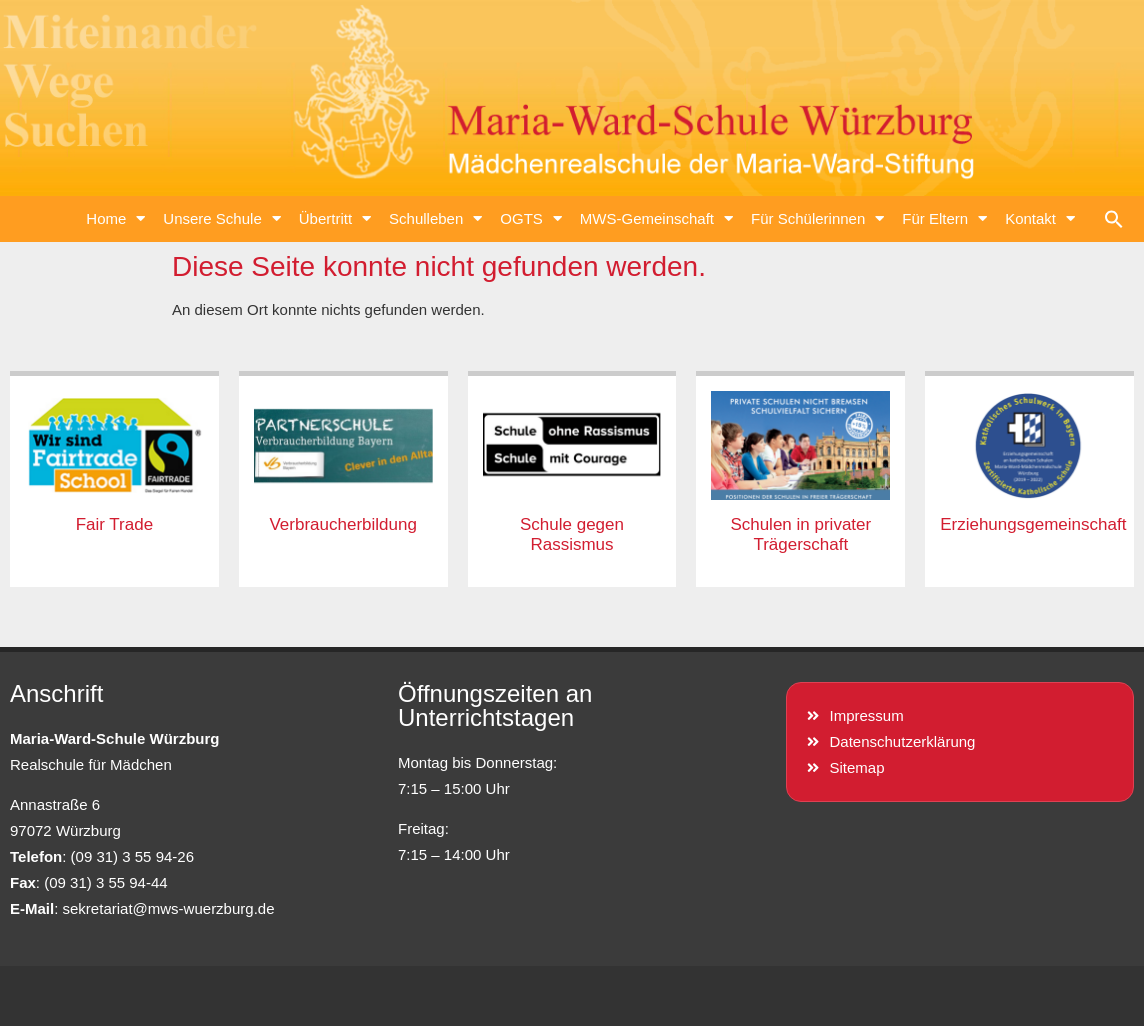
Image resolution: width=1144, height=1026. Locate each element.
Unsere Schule (221, 218)
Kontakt (1040, 218)
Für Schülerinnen (817, 218)
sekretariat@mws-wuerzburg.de (169, 908)
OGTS (531, 218)
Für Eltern (944, 218)
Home (115, 218)
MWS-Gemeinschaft (656, 218)
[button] (1114, 219)
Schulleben (435, 218)
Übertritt (335, 218)
